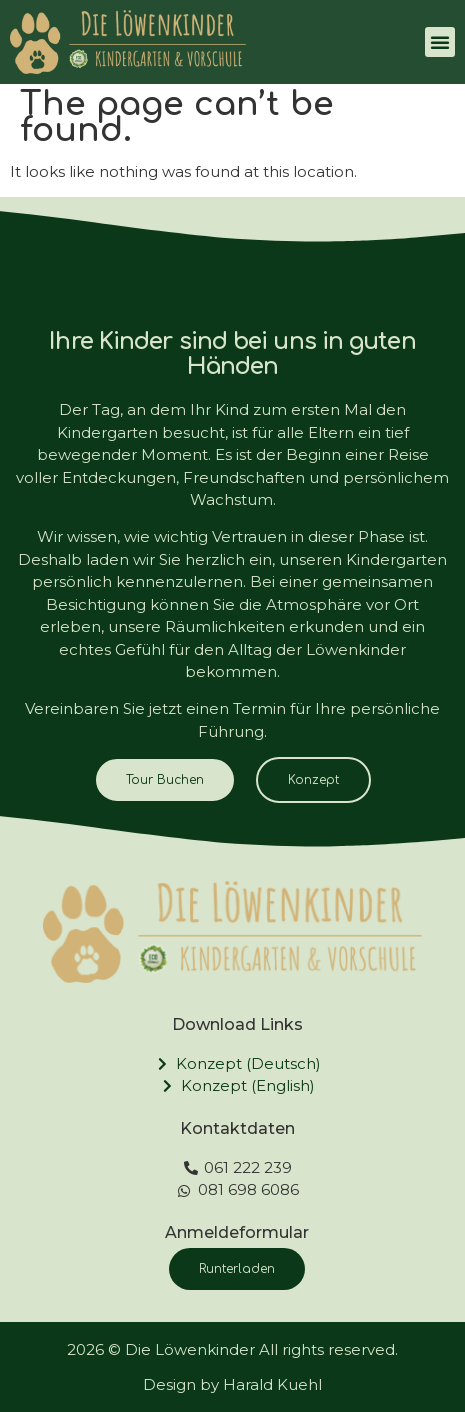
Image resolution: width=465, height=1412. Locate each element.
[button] (440, 42)
